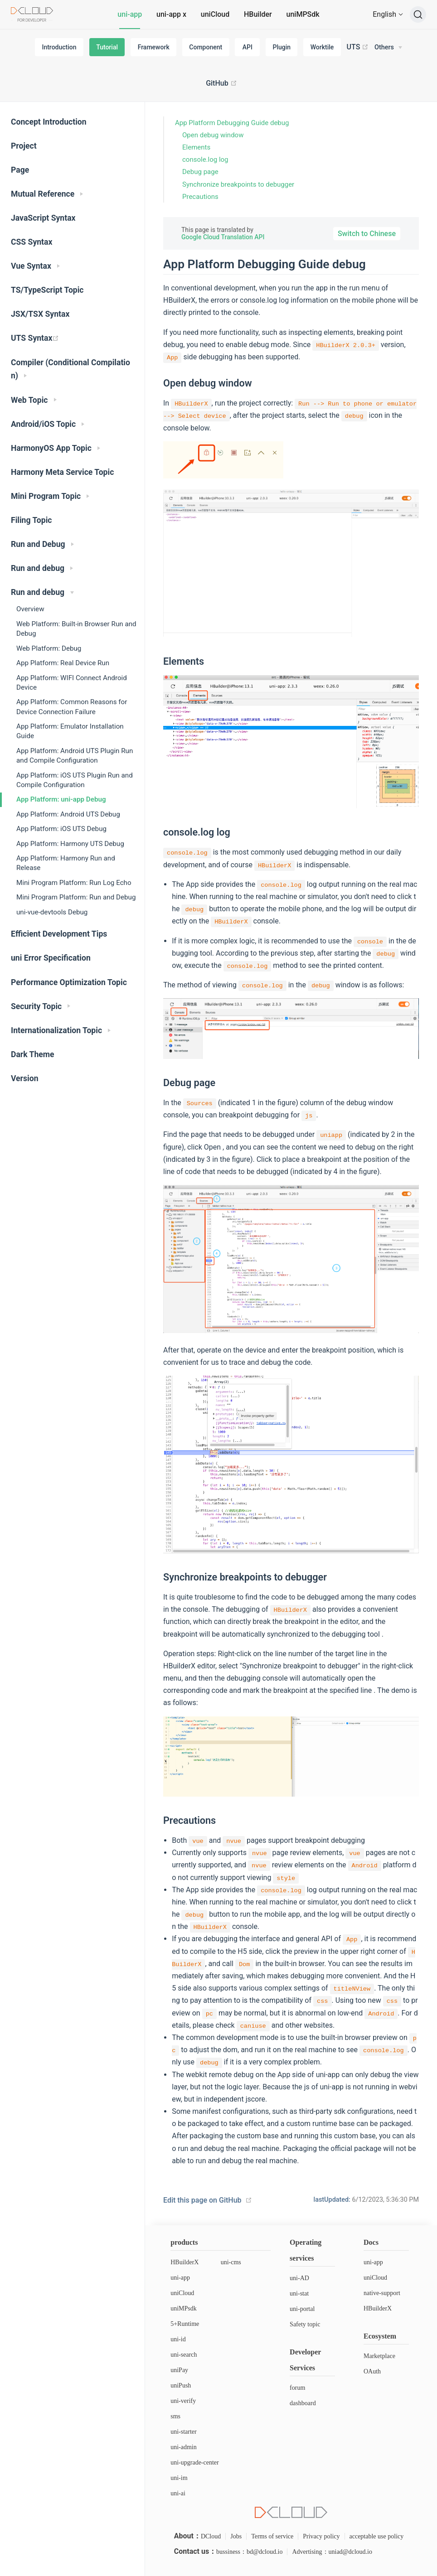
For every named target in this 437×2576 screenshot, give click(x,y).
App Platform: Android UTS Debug (68, 814)
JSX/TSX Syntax (40, 314)
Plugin (281, 47)
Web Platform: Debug (48, 648)
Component (205, 47)
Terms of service (272, 2536)
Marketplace (379, 2356)
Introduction (59, 47)
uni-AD (299, 2278)
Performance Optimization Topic (69, 982)
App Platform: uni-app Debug (61, 799)
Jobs (236, 2536)
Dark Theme (32, 1054)
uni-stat (299, 2293)
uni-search (183, 2354)
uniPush (180, 2385)
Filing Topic (31, 520)
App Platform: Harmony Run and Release (65, 863)
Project (24, 145)
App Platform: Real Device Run (62, 663)
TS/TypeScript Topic (47, 290)
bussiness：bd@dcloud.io (249, 2551)
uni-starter (183, 2431)
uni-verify (183, 2400)
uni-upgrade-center (194, 2462)
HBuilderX (184, 2262)
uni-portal (302, 2308)
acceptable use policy (377, 2536)
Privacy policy (321, 2536)
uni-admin (183, 2447)
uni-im (178, 2478)
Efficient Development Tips (59, 933)
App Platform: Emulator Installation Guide (70, 731)
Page (20, 169)
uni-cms (231, 2262)
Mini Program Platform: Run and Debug (76, 897)
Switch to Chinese (367, 233)
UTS (358, 47)
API (247, 47)
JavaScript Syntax (43, 217)
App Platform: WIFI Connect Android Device (71, 682)
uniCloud (215, 14)
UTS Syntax (35, 338)
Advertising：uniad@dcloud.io (332, 2551)
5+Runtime (184, 2323)
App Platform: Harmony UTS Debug (70, 844)
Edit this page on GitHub (202, 2200)
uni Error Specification (51, 957)
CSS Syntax (31, 241)
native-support (382, 2293)
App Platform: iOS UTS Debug (61, 829)
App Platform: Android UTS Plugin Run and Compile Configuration (74, 755)
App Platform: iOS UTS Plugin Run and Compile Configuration (74, 780)
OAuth (372, 2371)
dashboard (303, 2403)
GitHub (221, 83)
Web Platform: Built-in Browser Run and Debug (76, 629)
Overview (30, 609)
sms (175, 2416)
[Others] (388, 48)
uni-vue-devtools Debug (51, 912)
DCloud (211, 2536)
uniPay (179, 2370)
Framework (154, 47)
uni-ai (177, 2493)
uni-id (177, 2339)
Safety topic (305, 2324)
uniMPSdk (303, 14)
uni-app (129, 14)
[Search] (418, 14)
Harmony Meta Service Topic (62, 472)
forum (297, 2387)
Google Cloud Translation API (222, 237)
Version (25, 1078)
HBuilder (258, 14)
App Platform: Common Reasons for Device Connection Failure (71, 706)
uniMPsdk (183, 2308)
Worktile (322, 47)
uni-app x (171, 14)
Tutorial (107, 47)
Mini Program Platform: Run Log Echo (73, 883)
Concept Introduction (49, 121)
